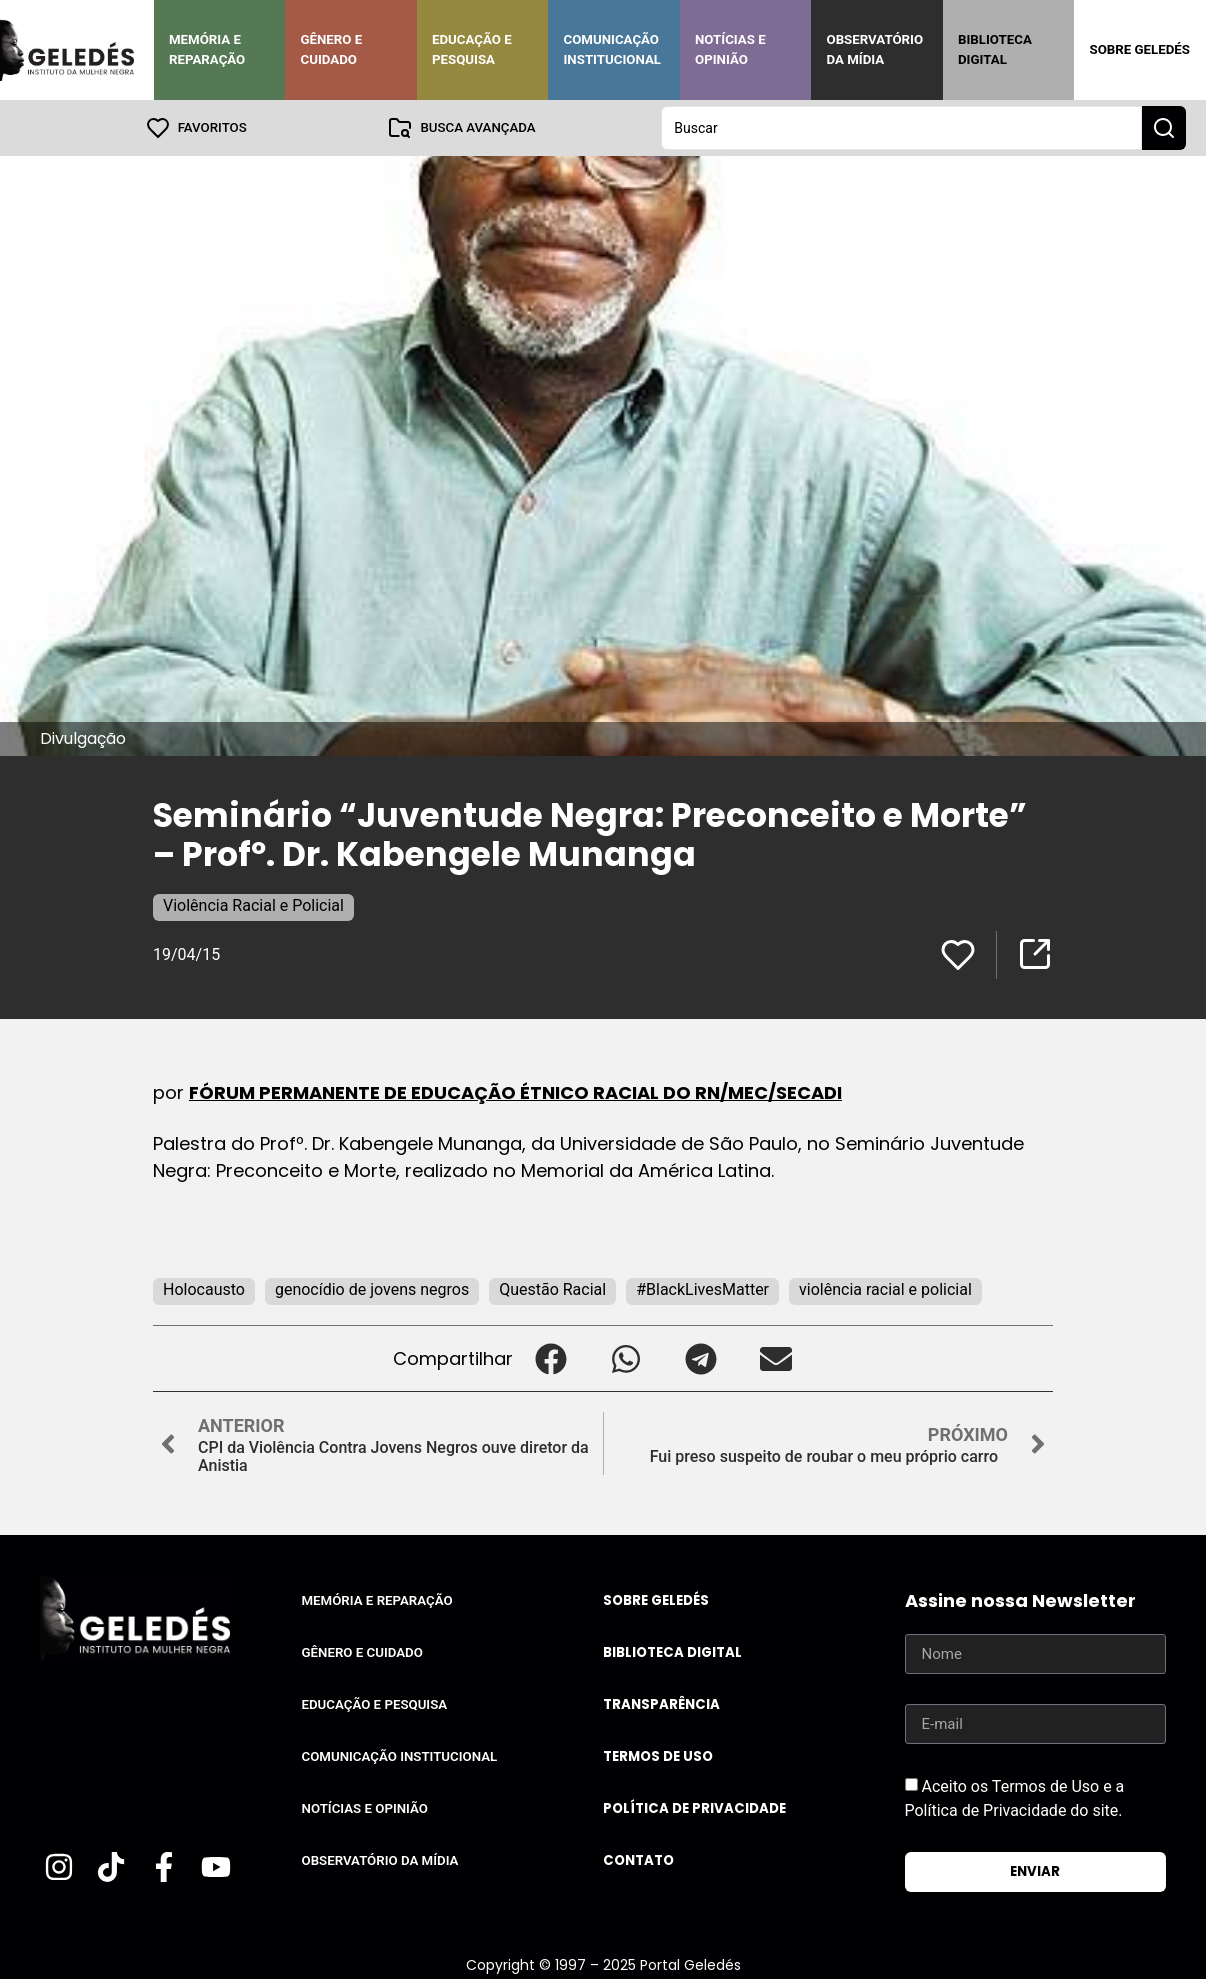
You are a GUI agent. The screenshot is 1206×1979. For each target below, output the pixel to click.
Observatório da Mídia (874, 49)
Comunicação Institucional (612, 49)
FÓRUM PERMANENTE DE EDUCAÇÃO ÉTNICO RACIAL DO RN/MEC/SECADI (515, 1092)
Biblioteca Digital (995, 49)
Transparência (661, 1704)
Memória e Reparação (207, 49)
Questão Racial (552, 1289)
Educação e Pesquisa (472, 49)
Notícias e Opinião (730, 49)
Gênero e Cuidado (331, 49)
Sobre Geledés (1139, 49)
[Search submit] (1164, 128)
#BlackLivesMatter (702, 1289)
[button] (550, 1358)
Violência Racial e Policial (253, 905)
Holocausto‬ (204, 1289)
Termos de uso (658, 1756)
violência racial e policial (885, 1289)
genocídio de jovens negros (372, 1289)
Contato (638, 1860)
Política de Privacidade (694, 1808)
